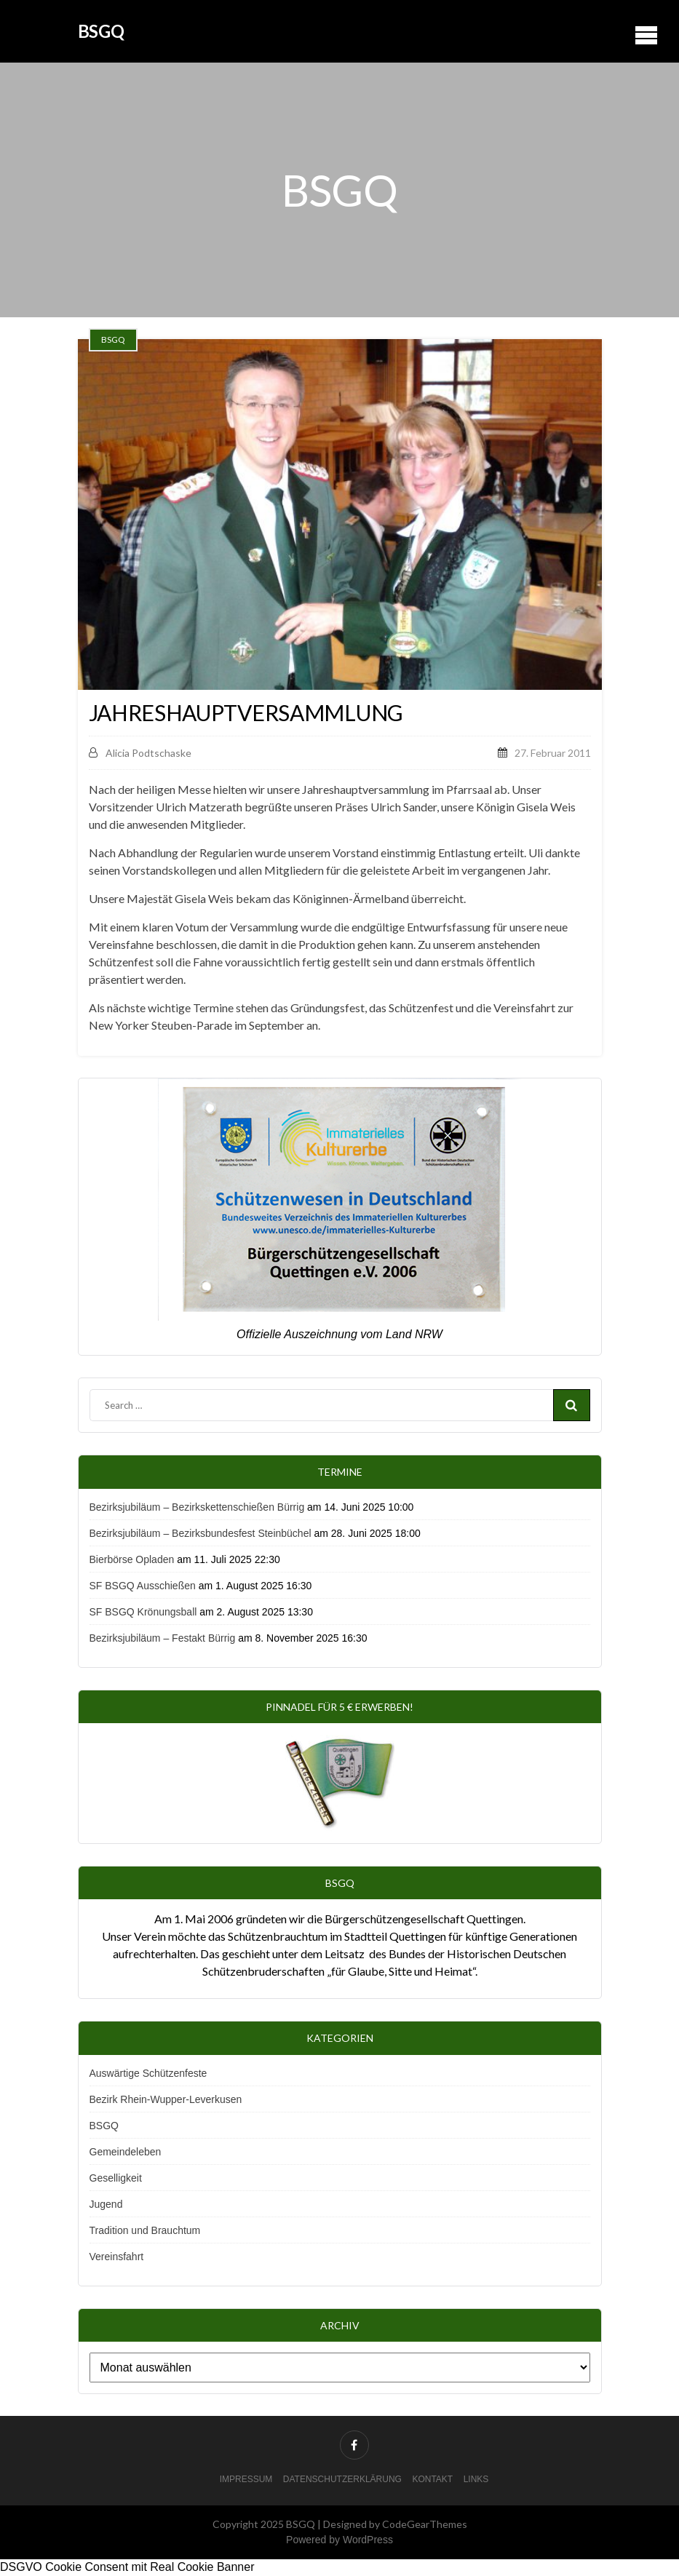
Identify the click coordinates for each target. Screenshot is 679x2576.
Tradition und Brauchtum (145, 2230)
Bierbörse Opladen (132, 1559)
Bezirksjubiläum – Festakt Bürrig (163, 1638)
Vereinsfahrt (117, 2256)
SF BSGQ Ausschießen (143, 1585)
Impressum (246, 2479)
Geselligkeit (116, 2178)
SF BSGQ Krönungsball (143, 1612)
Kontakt (432, 2479)
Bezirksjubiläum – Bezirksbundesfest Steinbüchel (200, 1533)
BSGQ (101, 30)
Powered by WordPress (339, 2539)
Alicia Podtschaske (140, 752)
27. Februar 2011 (553, 753)
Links (476, 2479)
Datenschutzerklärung (342, 2479)
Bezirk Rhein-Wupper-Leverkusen (166, 2099)
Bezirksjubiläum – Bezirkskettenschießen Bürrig (197, 1507)
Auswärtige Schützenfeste (148, 2073)
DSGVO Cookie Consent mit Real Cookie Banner (127, 2567)
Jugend (106, 2204)
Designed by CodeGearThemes (395, 2524)
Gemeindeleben (126, 2152)
